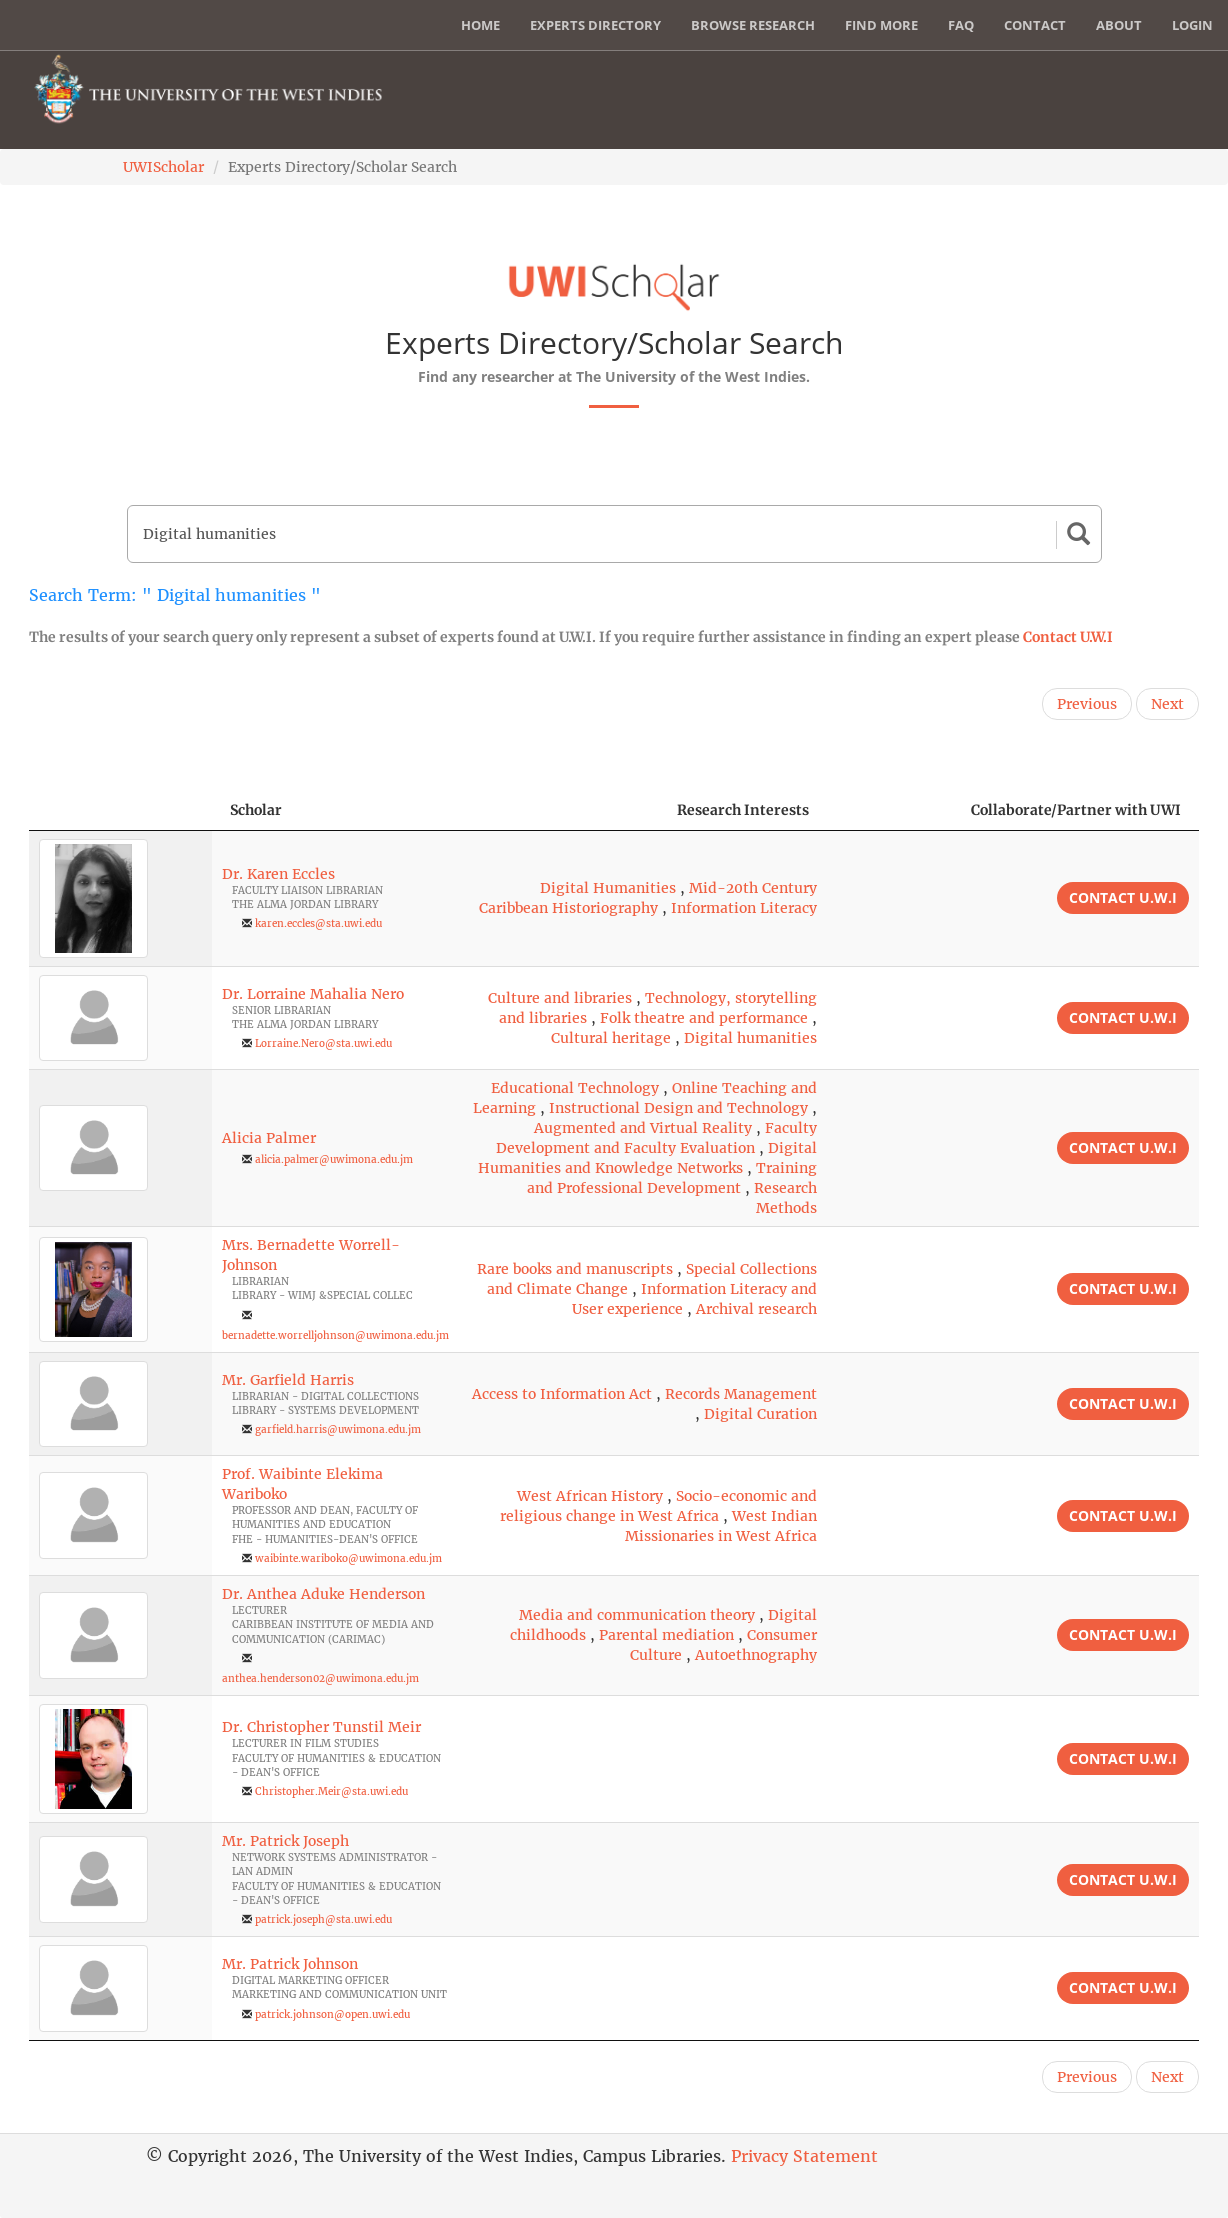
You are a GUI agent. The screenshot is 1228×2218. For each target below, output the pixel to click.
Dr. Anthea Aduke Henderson (323, 1594)
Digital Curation (760, 1414)
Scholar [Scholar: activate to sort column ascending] (256, 810)
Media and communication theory (637, 1615)
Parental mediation (666, 1635)
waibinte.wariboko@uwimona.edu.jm (348, 1558)
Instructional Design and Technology (678, 1108)
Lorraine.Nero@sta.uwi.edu (323, 1043)
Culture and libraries (560, 998)
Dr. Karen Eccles (278, 874)
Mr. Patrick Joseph (285, 1841)
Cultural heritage (611, 1038)
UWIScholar (163, 167)
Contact (1035, 25)
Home (480, 25)
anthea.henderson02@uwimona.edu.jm (320, 1678)
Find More (881, 25)
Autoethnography (756, 1655)
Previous (1087, 704)
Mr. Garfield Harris (288, 1380)
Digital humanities (750, 1038)
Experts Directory (595, 25)
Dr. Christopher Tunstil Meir (321, 1727)
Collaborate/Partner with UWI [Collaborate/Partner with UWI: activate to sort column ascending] (1076, 810)
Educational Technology (575, 1088)
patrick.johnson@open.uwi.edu (332, 2014)
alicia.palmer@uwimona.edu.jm (334, 1159)
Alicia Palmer (269, 1138)
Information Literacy (744, 908)
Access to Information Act (562, 1394)
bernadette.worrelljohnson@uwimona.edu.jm (335, 1335)
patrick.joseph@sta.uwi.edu (323, 1919)
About (1119, 25)
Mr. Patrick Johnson (290, 1964)
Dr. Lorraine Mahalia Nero (313, 994)
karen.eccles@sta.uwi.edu (318, 923)
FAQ (961, 25)
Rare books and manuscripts (575, 1269)
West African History (590, 1496)
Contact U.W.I (1068, 637)
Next (1167, 704)
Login (1192, 25)
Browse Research (753, 25)
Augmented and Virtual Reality (643, 1128)
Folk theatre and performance (704, 1018)
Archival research (756, 1309)
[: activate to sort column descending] (120, 810)
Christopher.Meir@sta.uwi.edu (331, 1791)
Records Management (741, 1394)
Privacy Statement (804, 2156)
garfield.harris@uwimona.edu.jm (338, 1429)
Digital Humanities (608, 888)
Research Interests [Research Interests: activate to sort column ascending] (743, 810)
